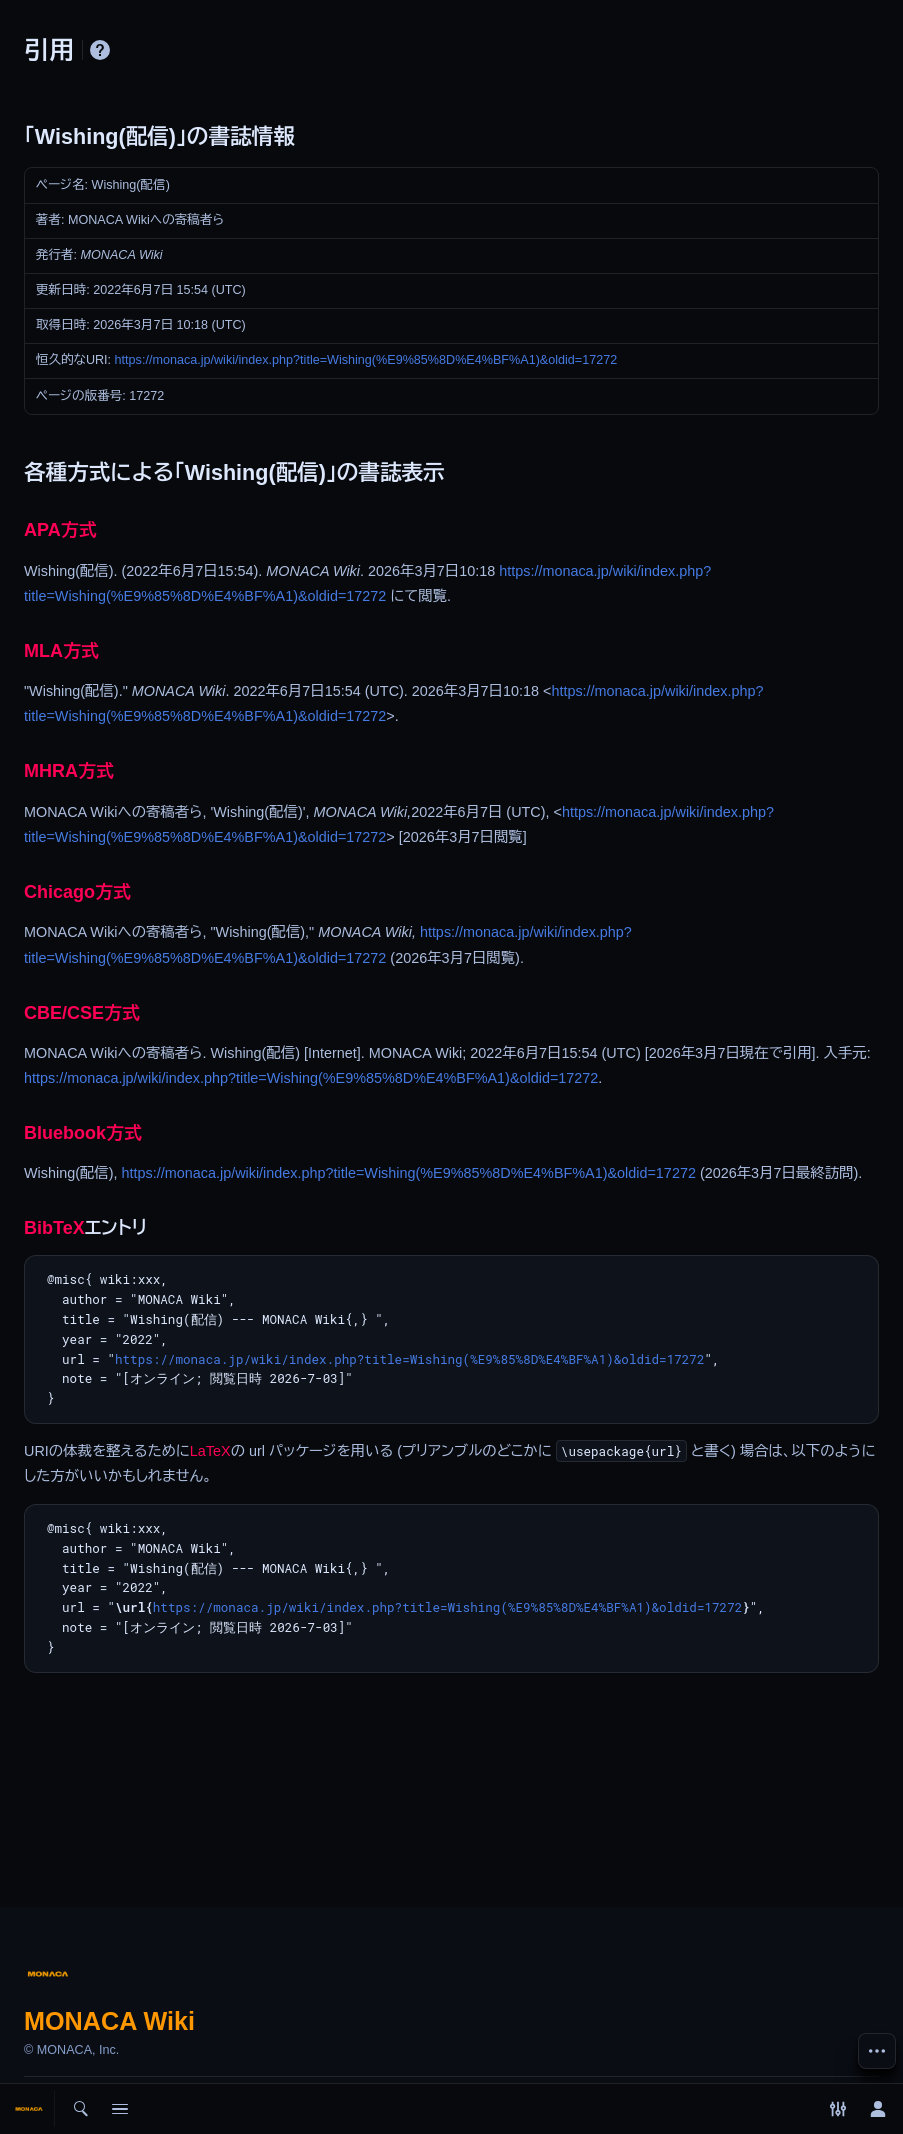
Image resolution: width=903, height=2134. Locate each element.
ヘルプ (100, 50)
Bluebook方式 (83, 1133)
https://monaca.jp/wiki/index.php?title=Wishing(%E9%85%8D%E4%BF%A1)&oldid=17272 (366, 360)
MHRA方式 (69, 771)
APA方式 (60, 530)
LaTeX (210, 1451)
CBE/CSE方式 (82, 1013)
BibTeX (54, 1228)
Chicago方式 (77, 892)
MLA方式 (61, 651)
